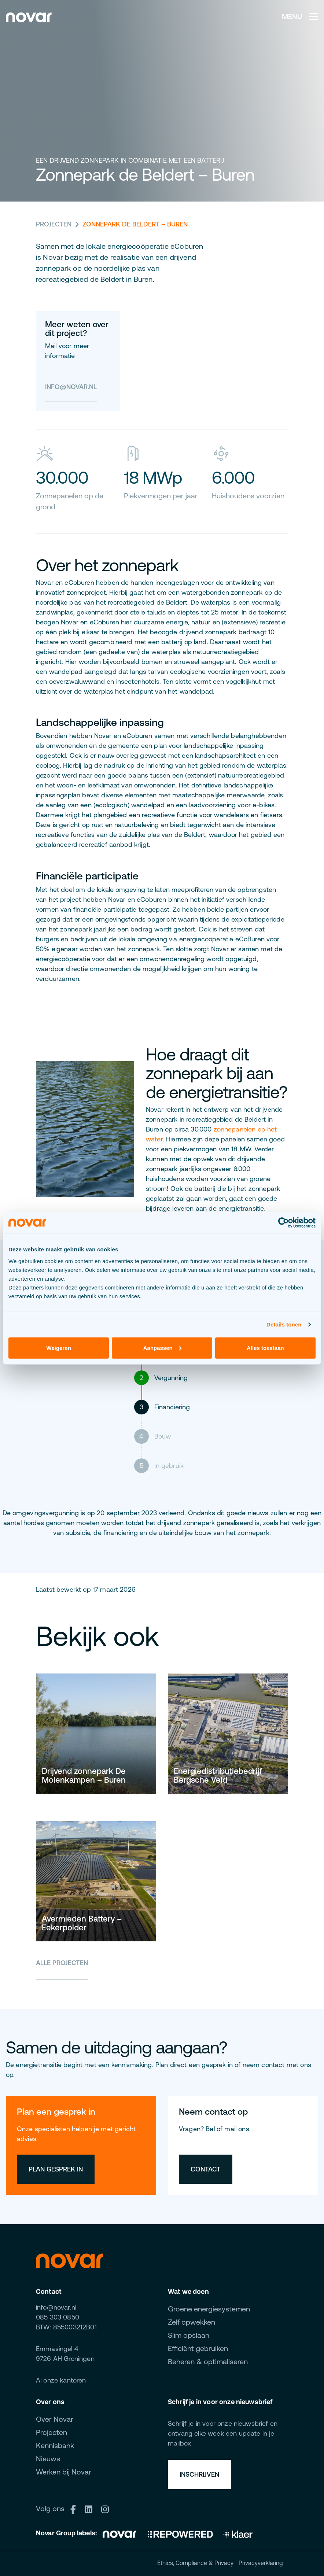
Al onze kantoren (61, 2380)
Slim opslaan (188, 2335)
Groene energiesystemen (209, 2308)
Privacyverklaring (261, 2563)
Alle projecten (62, 1963)
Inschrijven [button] (199, 2474)
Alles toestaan (265, 1347)
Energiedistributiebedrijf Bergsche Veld (218, 1776)
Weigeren (59, 1347)
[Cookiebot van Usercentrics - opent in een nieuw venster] (283, 1222)
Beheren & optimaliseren (208, 2361)
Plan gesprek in (56, 2169)
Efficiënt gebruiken (198, 2348)
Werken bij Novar (63, 2472)
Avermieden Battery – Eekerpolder (82, 1923)
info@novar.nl (71, 387)
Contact (206, 2169)
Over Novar (54, 2419)
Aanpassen (162, 1347)
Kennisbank (55, 2445)
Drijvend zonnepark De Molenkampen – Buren (84, 1776)
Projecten (53, 224)
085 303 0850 (57, 2317)
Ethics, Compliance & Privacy (195, 2563)
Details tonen (283, 1324)
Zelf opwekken (191, 2322)
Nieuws (48, 2458)
